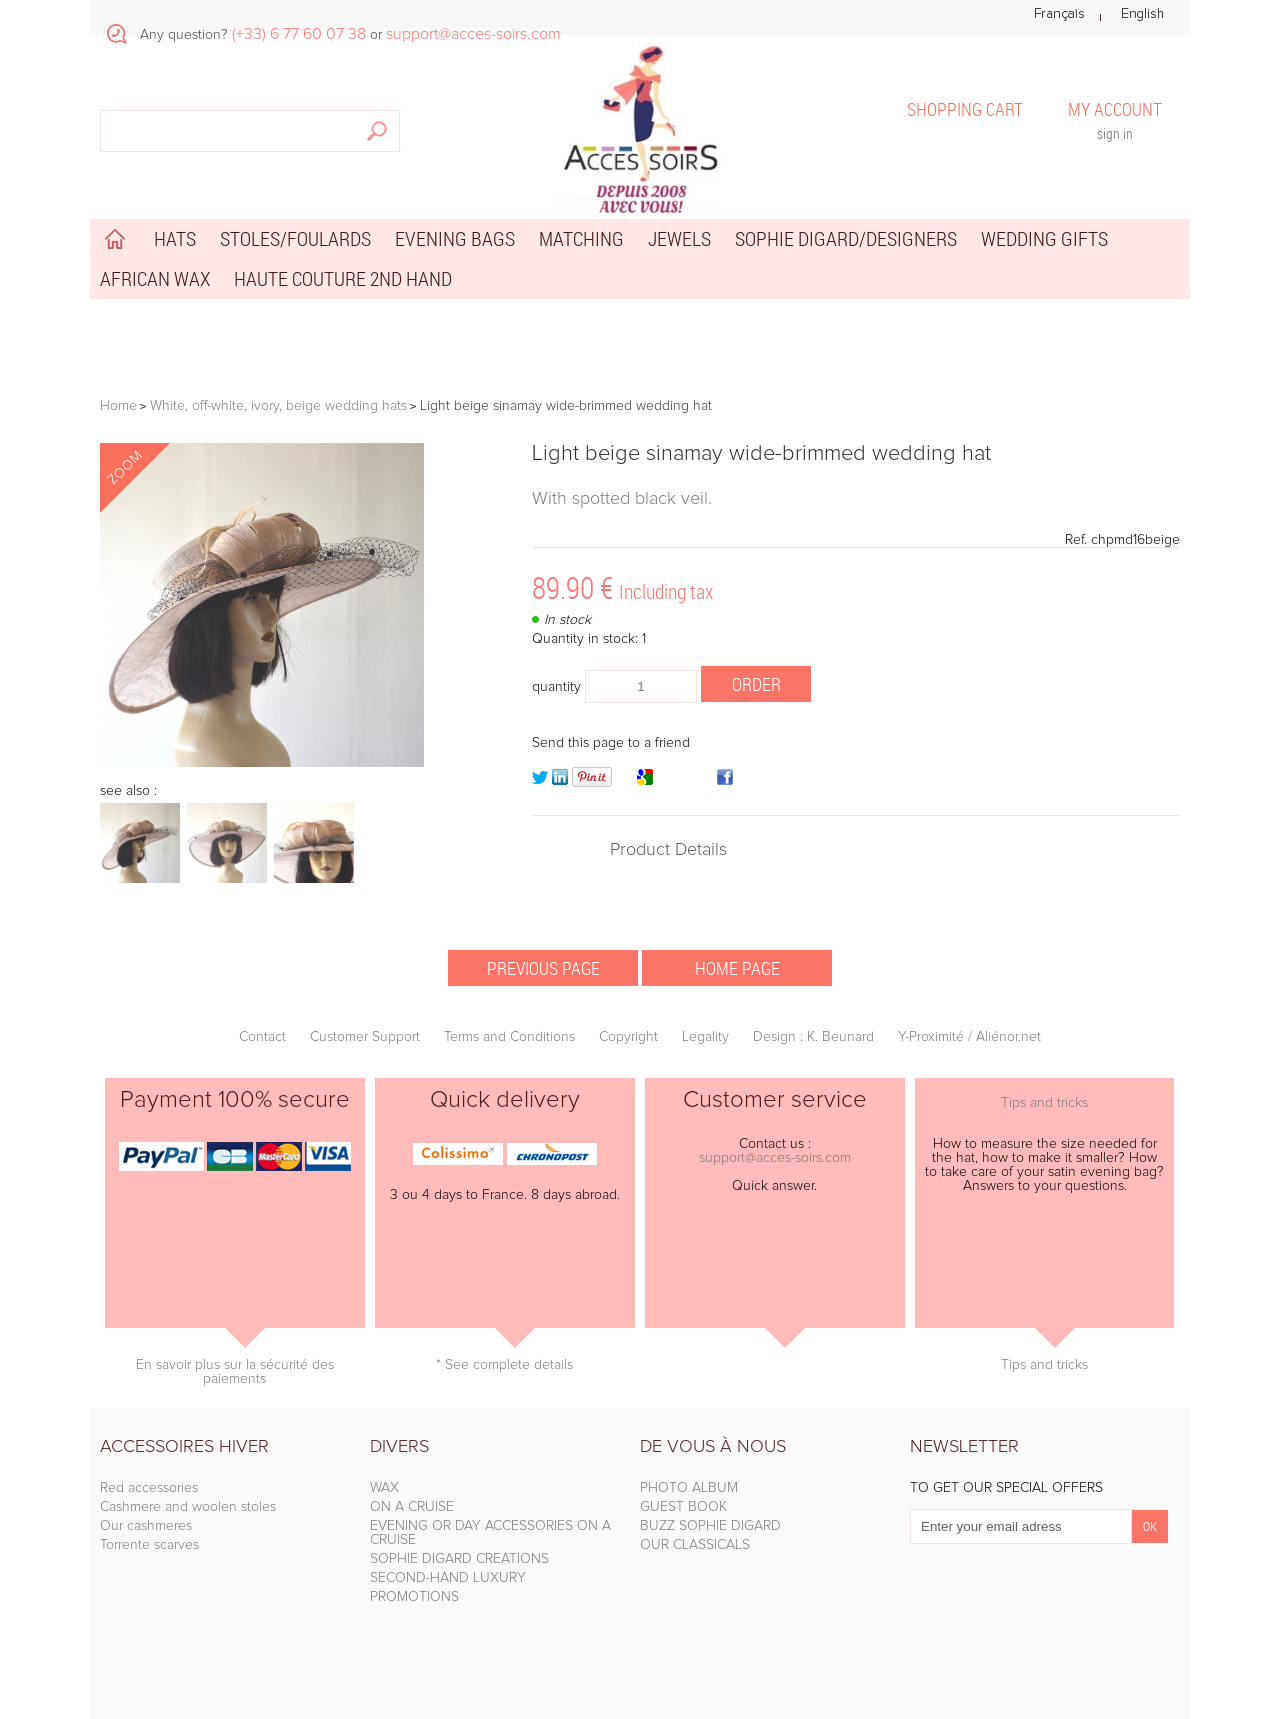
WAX (384, 1488)
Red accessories (149, 1488)
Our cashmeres (146, 1526)
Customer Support (365, 1037)
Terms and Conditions (509, 1037)
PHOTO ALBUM (689, 1488)
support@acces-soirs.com (775, 1158)
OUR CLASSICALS (695, 1545)
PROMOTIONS (414, 1597)
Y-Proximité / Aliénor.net (969, 1037)
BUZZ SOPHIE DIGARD (710, 1526)
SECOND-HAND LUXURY (448, 1578)
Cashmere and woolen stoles (188, 1507)
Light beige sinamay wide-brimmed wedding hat (761, 454)
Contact (262, 1037)
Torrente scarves (149, 1545)
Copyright (628, 1037)
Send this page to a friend (611, 743)
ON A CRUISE (412, 1507)
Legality (705, 1037)
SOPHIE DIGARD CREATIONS (459, 1559)
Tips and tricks (1044, 1103)
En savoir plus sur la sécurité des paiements (235, 1372)
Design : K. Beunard (813, 1037)
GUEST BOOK (683, 1507)
